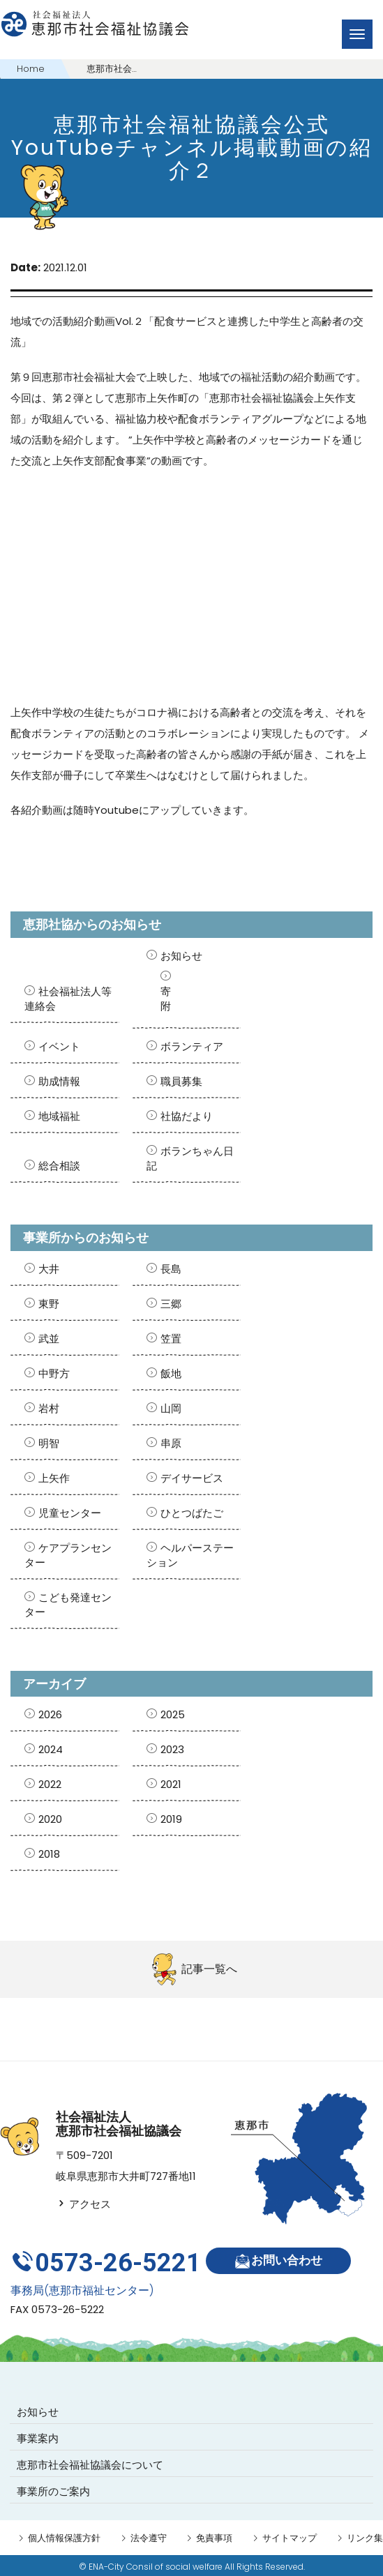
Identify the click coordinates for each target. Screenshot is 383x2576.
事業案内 (38, 2436)
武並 (48, 1338)
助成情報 (59, 1081)
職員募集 (181, 1081)
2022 (49, 1784)
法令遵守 (148, 2536)
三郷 (170, 1303)
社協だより (186, 1116)
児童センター (69, 1513)
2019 (171, 1819)
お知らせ (181, 955)
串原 (170, 1443)
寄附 (165, 998)
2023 (172, 1749)
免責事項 (214, 2536)
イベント (59, 1046)
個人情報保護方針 (64, 2536)
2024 (50, 1749)
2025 (172, 1714)
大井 (48, 1269)
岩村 (48, 1408)
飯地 (170, 1373)
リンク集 (365, 2536)
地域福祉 (59, 1116)
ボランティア (191, 1046)
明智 (48, 1443)
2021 (170, 1784)
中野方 (54, 1373)
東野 (48, 1303)
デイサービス (191, 1478)
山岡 (170, 1408)
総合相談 (59, 1165)
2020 (50, 1819)
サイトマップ (289, 2536)
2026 (50, 1714)
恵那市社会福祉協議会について (90, 2462)
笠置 (170, 1338)
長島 (170, 1269)
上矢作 (54, 1478)
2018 (49, 1854)
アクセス (83, 2204)
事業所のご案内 (53, 2489)
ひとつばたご (191, 1513)
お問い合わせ (280, 2261)
